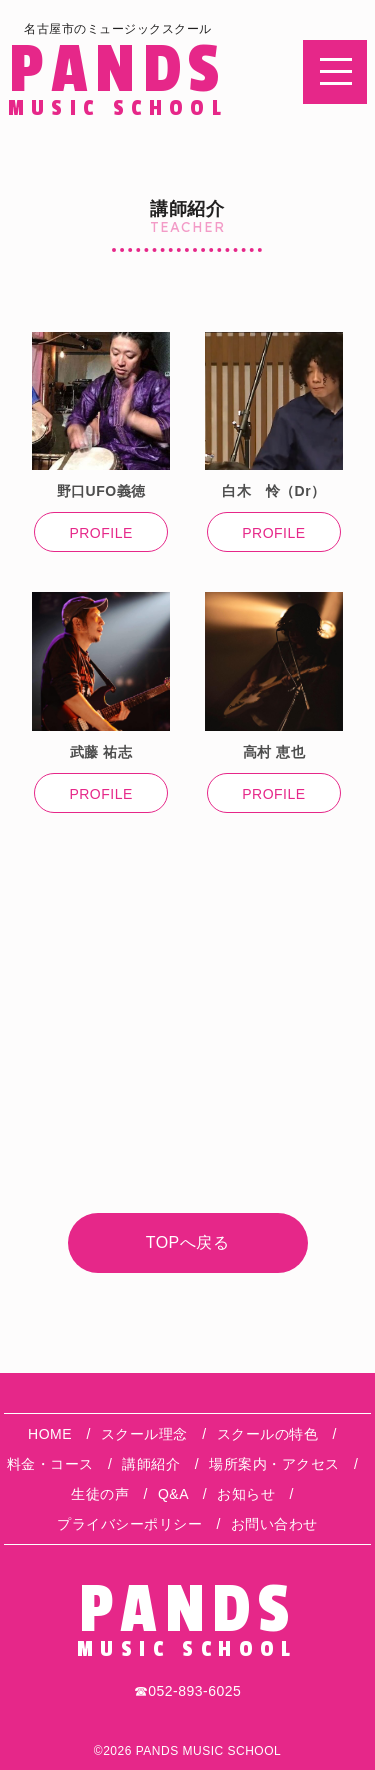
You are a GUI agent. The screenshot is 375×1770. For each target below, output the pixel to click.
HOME (50, 1434)
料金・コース (50, 1464)
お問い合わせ (274, 1524)
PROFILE (100, 533)
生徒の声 (100, 1494)
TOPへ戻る (188, 1242)
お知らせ (246, 1494)
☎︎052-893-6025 (188, 1691)
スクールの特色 (268, 1434)
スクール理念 (144, 1434)
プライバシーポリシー (129, 1524)
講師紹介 (151, 1464)
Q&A (173, 1494)
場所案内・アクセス (274, 1464)
